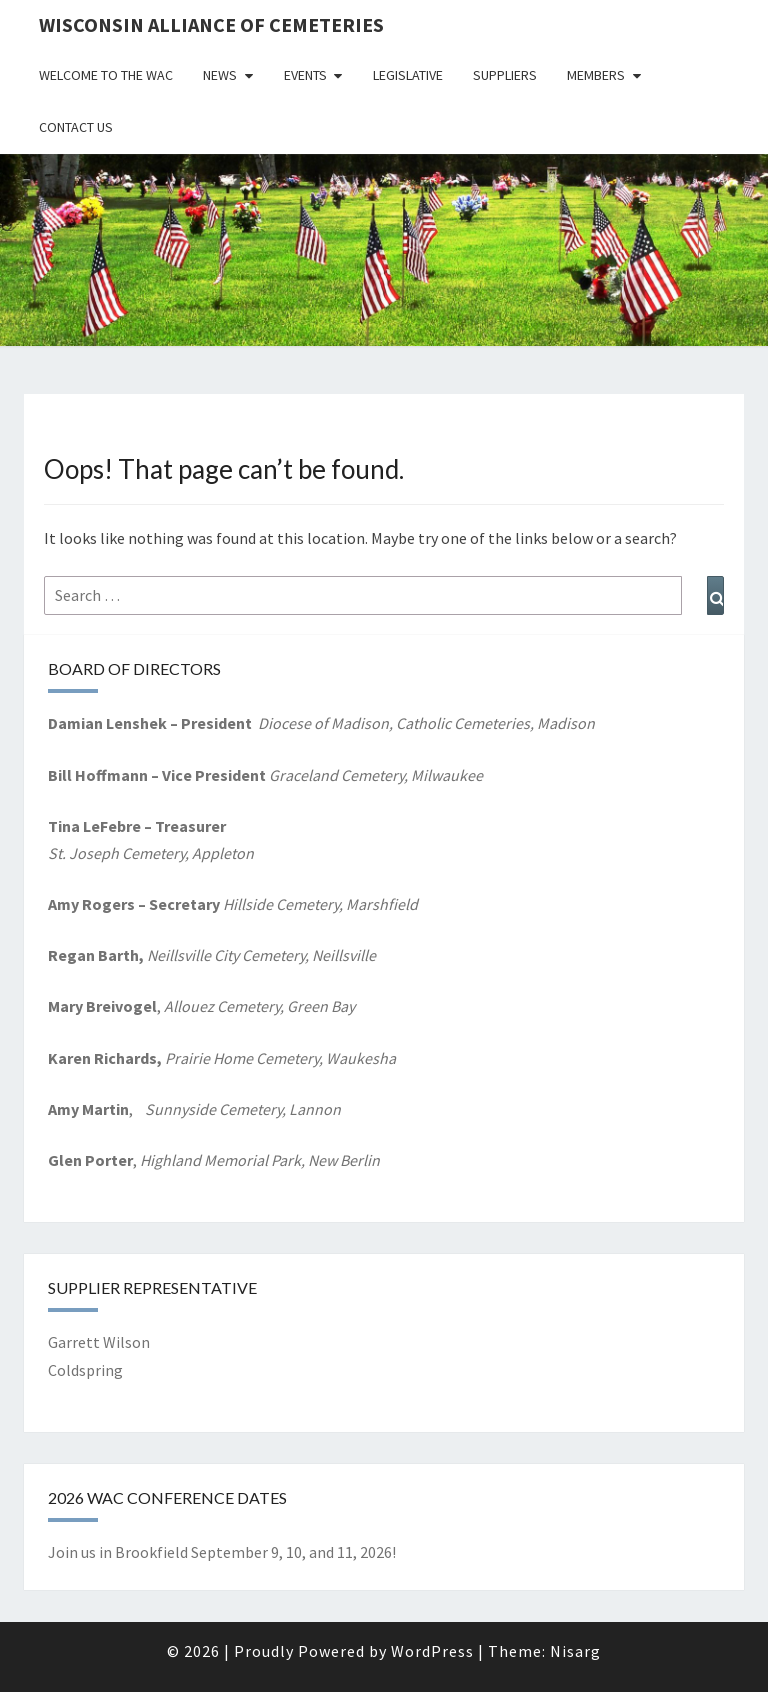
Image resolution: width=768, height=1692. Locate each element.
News (220, 75)
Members (596, 75)
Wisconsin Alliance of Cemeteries (211, 24)
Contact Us (76, 127)
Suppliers (505, 75)
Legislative (408, 75)
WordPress (432, 1651)
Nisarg (575, 1651)
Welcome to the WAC (106, 75)
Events (305, 75)
